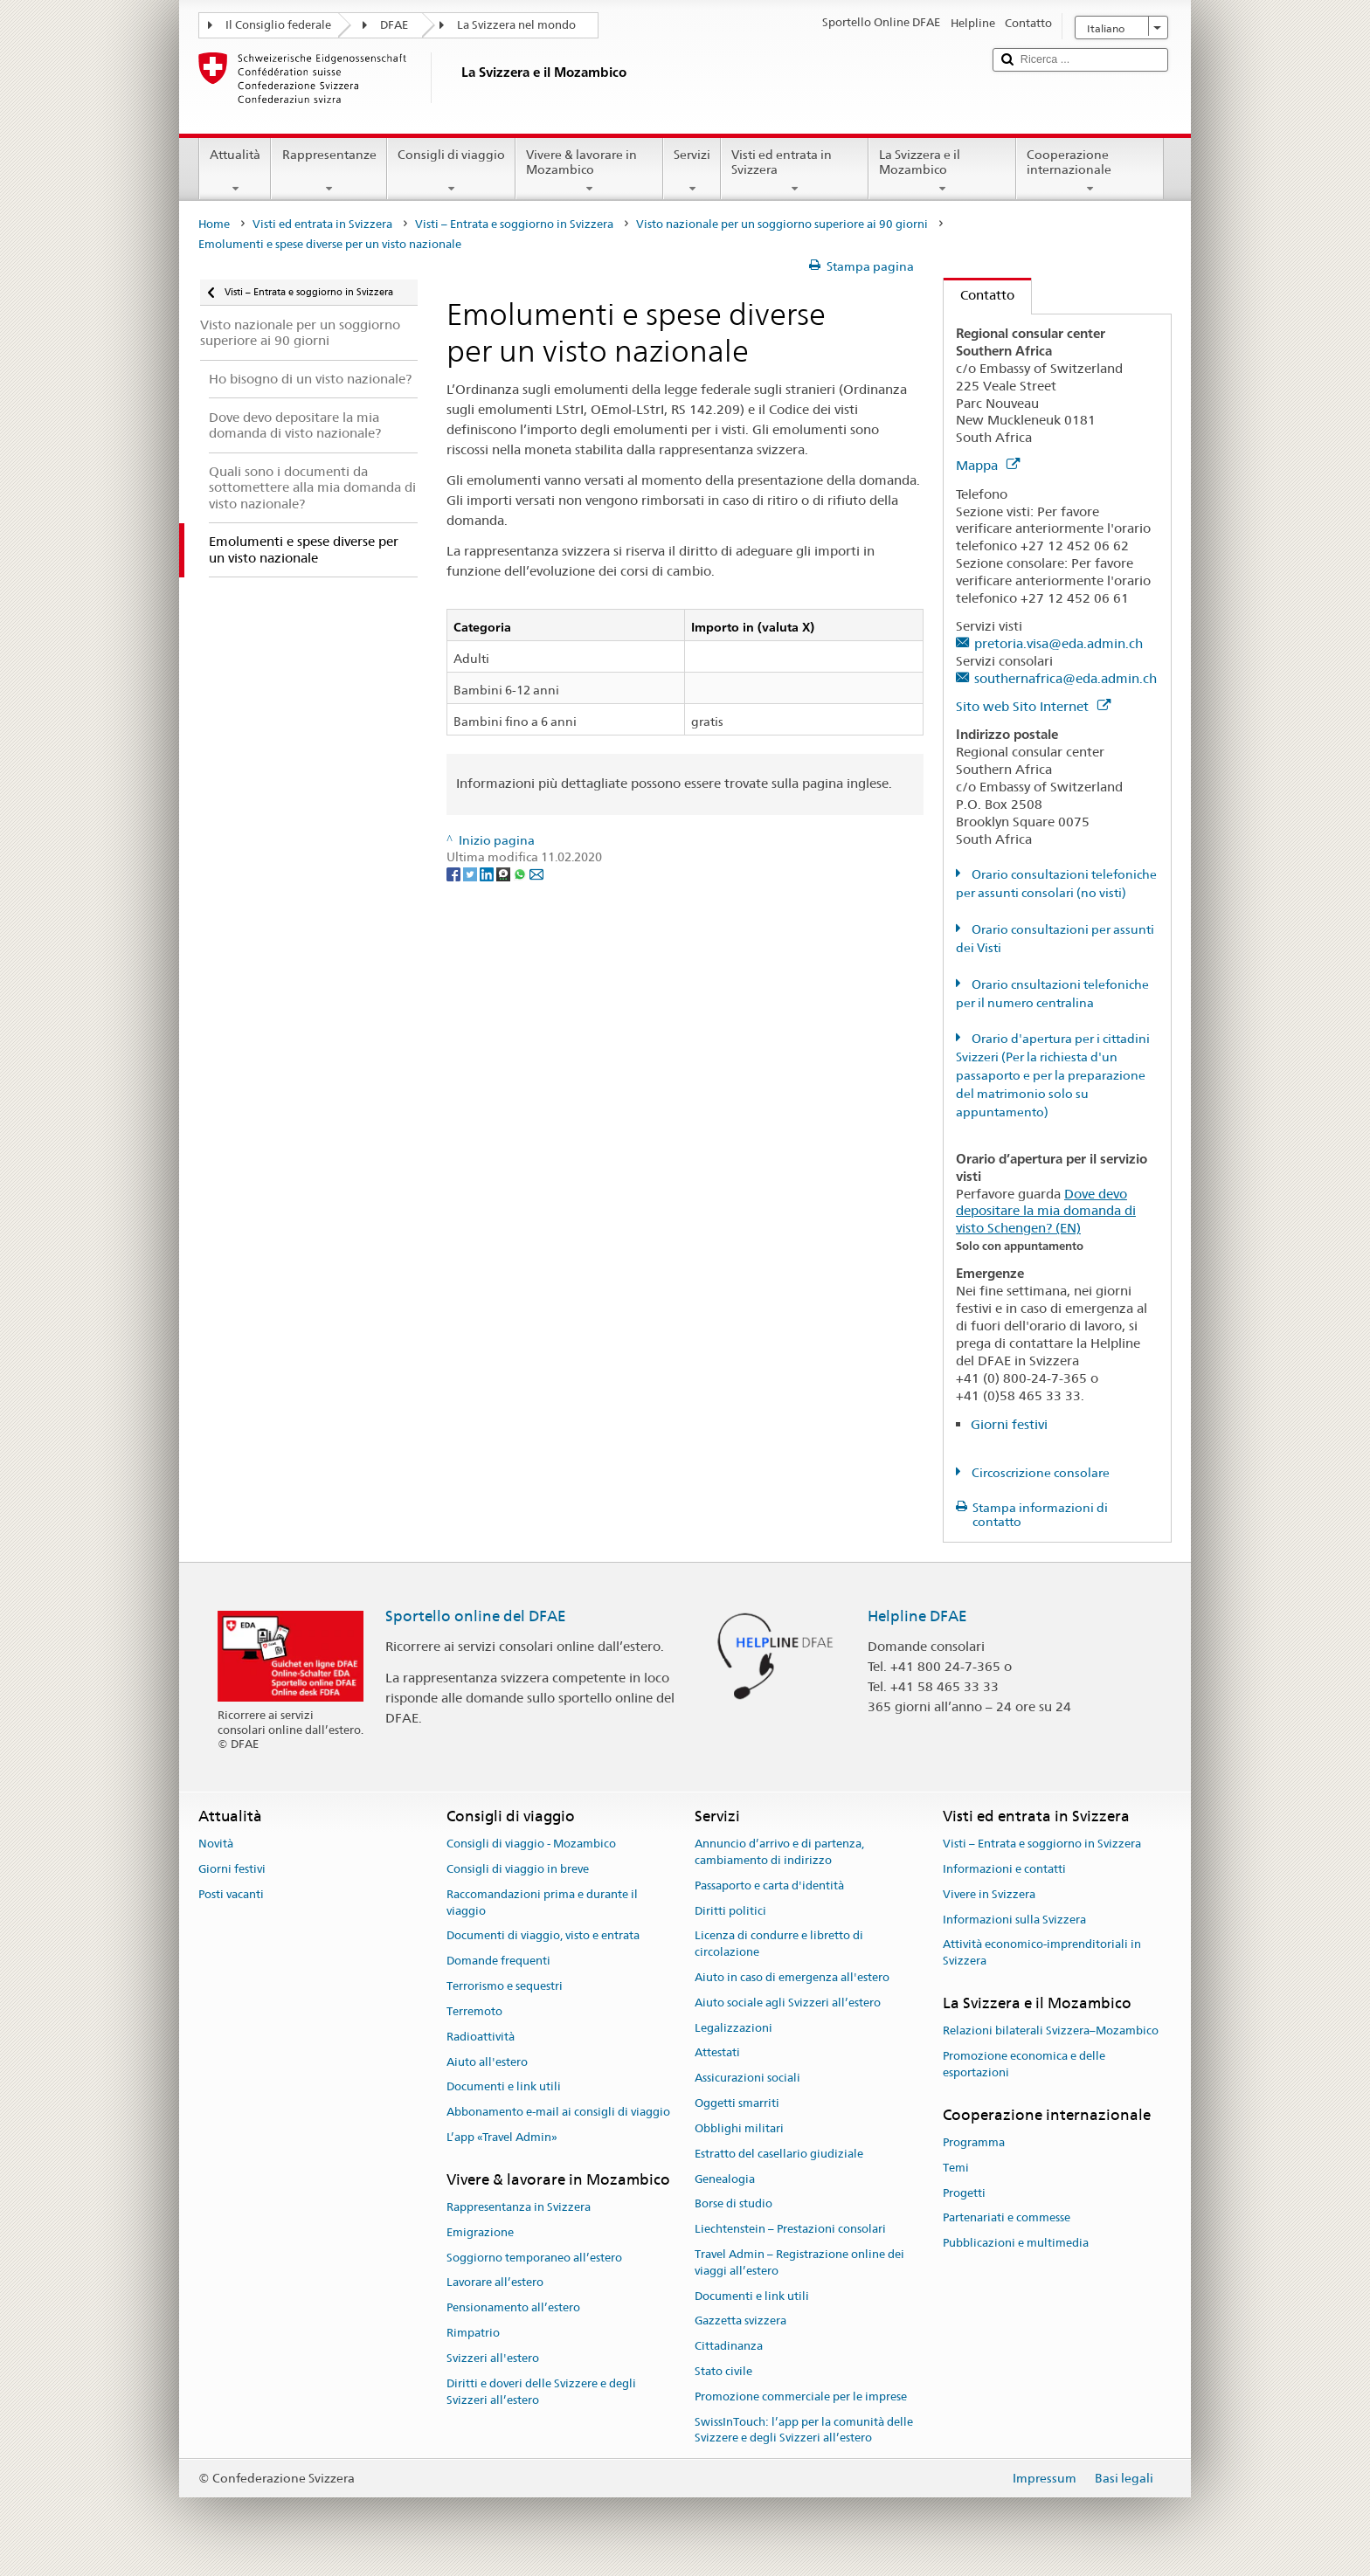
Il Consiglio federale (278, 24)
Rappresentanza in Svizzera (518, 2206)
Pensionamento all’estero (513, 2308)
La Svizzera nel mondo (516, 24)
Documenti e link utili (503, 2087)
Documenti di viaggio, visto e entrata (543, 1936)
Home (214, 224)
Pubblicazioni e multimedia (1016, 2243)
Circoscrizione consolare (1039, 1473)
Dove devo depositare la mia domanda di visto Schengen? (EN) (1046, 1211)
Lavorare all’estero (494, 2282)
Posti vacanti (231, 1894)
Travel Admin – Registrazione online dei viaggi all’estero (799, 2262)
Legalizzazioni (733, 2027)
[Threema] (504, 874)
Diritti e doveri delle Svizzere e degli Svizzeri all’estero (541, 2392)
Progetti (964, 2193)
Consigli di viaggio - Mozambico (531, 1843)
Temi (956, 2167)
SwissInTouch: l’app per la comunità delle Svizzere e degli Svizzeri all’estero (804, 2430)
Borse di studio (733, 2204)
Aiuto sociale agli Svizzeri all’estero (788, 2002)
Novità (215, 1843)
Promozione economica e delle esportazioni (1024, 2064)
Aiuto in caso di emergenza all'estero (792, 1977)
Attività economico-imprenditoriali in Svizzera (1042, 1953)
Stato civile (723, 2371)
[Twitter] (471, 874)
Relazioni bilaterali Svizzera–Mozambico (1051, 2031)
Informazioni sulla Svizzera (1014, 1919)
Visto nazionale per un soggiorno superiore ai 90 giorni (782, 224)
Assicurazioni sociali (747, 2078)
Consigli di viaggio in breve (517, 1868)
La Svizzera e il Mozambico (942, 171)
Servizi (692, 171)
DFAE (394, 24)
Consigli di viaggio (451, 171)
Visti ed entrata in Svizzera (795, 171)
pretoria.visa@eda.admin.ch (1058, 643)
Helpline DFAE (917, 1616)
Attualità (235, 171)
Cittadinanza (729, 2345)
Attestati (717, 2053)
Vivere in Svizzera (989, 1894)
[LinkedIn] (488, 874)
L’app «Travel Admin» (501, 2137)
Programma (974, 2142)
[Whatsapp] (521, 874)
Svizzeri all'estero (492, 2358)
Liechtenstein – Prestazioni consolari (790, 2228)
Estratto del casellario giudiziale (779, 2153)
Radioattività (480, 2036)
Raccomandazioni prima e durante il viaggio (542, 1902)
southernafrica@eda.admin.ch (1065, 678)
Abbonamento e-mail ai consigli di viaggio (558, 2111)
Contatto (979, 295)
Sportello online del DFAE (475, 1616)
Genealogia (725, 2179)
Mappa (988, 465)
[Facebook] (454, 874)
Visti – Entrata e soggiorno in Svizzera (514, 224)
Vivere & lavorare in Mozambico (589, 171)
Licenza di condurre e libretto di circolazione (779, 1944)
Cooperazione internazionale (1090, 171)
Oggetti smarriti (737, 2103)
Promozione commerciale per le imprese (801, 2396)
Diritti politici (730, 1910)
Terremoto (474, 2011)
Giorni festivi (1009, 1424)
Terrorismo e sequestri (504, 1985)
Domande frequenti (498, 1961)
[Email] (536, 874)
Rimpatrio (473, 2332)
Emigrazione (480, 2232)
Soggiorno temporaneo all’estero (534, 2257)
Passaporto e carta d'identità (769, 1885)
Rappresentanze (328, 171)
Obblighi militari (739, 2128)
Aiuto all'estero (487, 2061)
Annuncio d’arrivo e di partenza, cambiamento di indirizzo (779, 1852)
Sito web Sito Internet (1033, 706)
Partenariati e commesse (1006, 2218)
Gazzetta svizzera (740, 2321)
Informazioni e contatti (1004, 1868)
